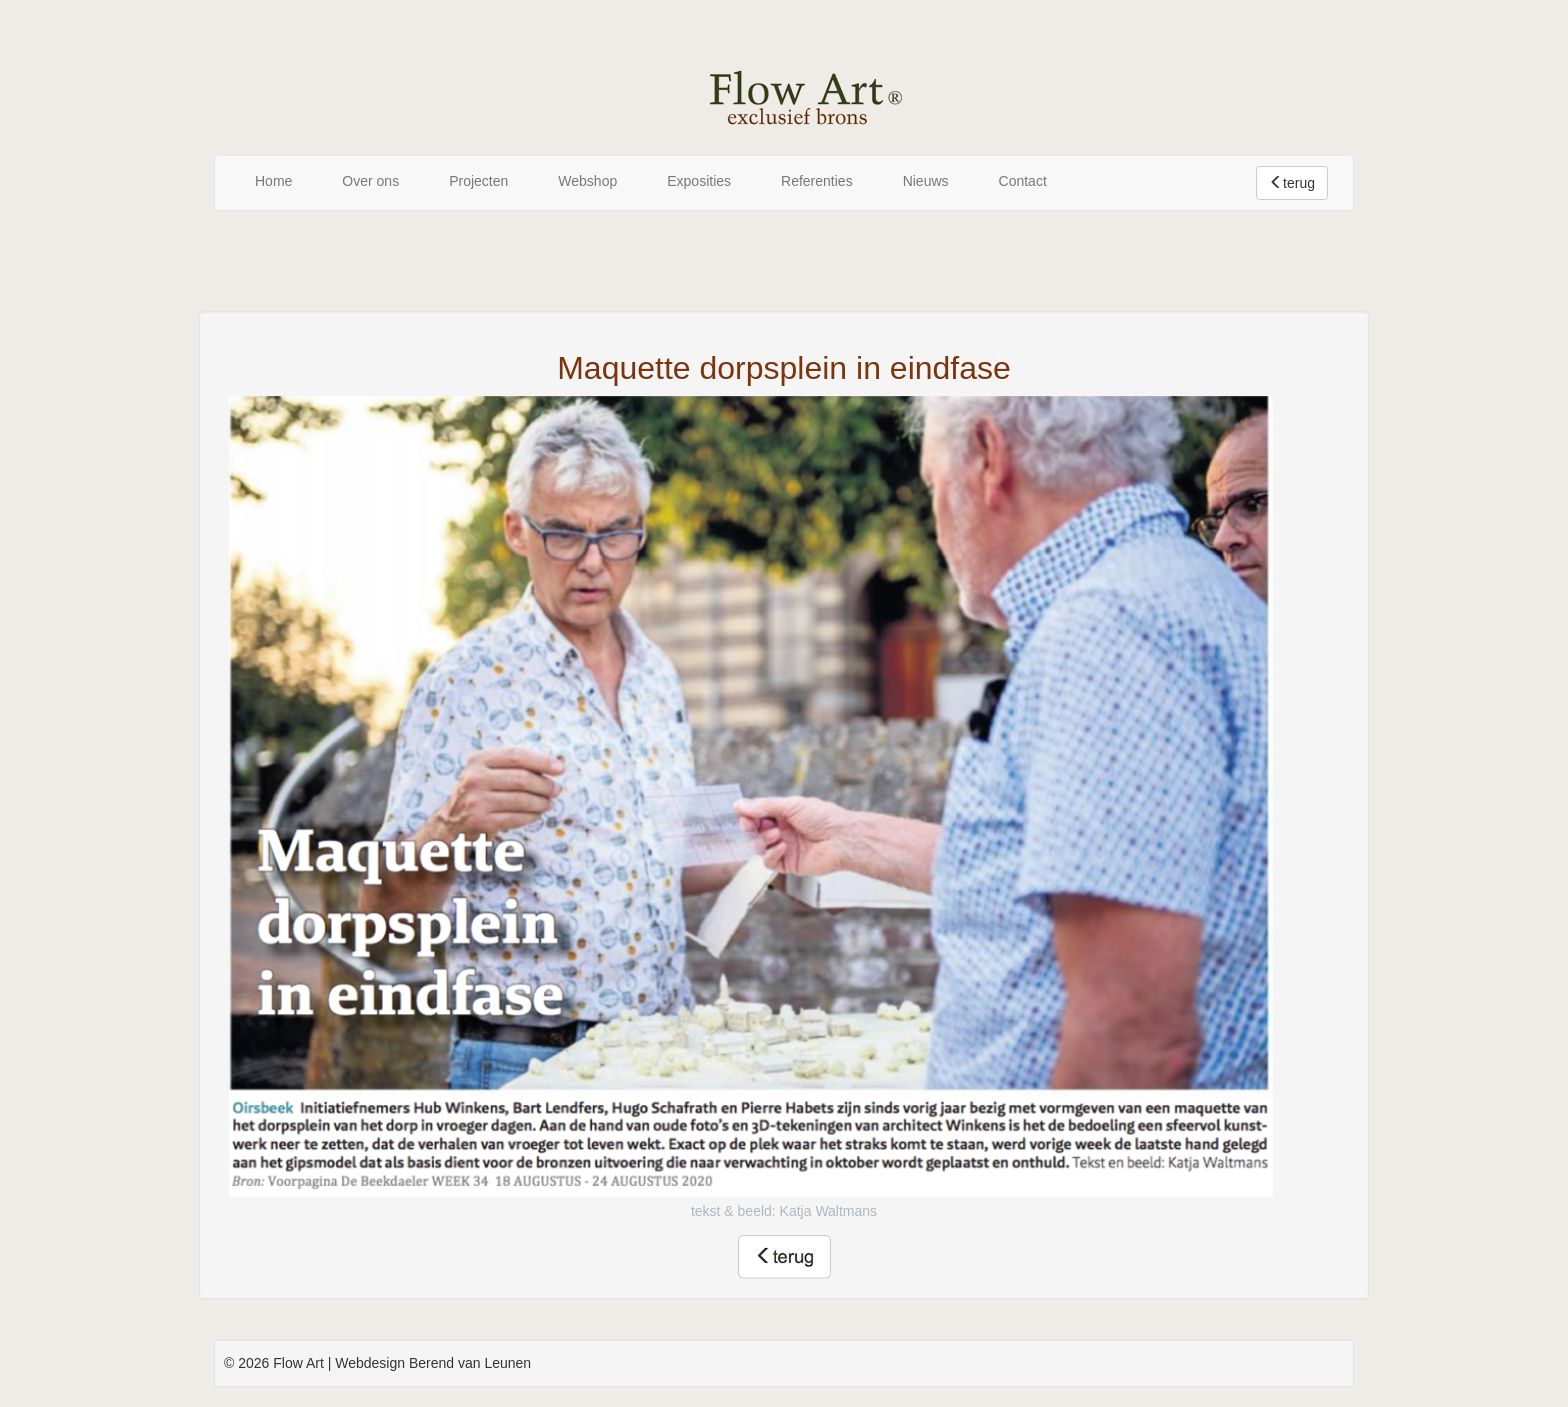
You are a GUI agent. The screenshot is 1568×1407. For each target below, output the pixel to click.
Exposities (699, 181)
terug (1292, 183)
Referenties (817, 181)
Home (273, 181)
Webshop (587, 181)
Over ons (370, 181)
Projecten (478, 181)
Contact (1023, 181)
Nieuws (926, 181)
